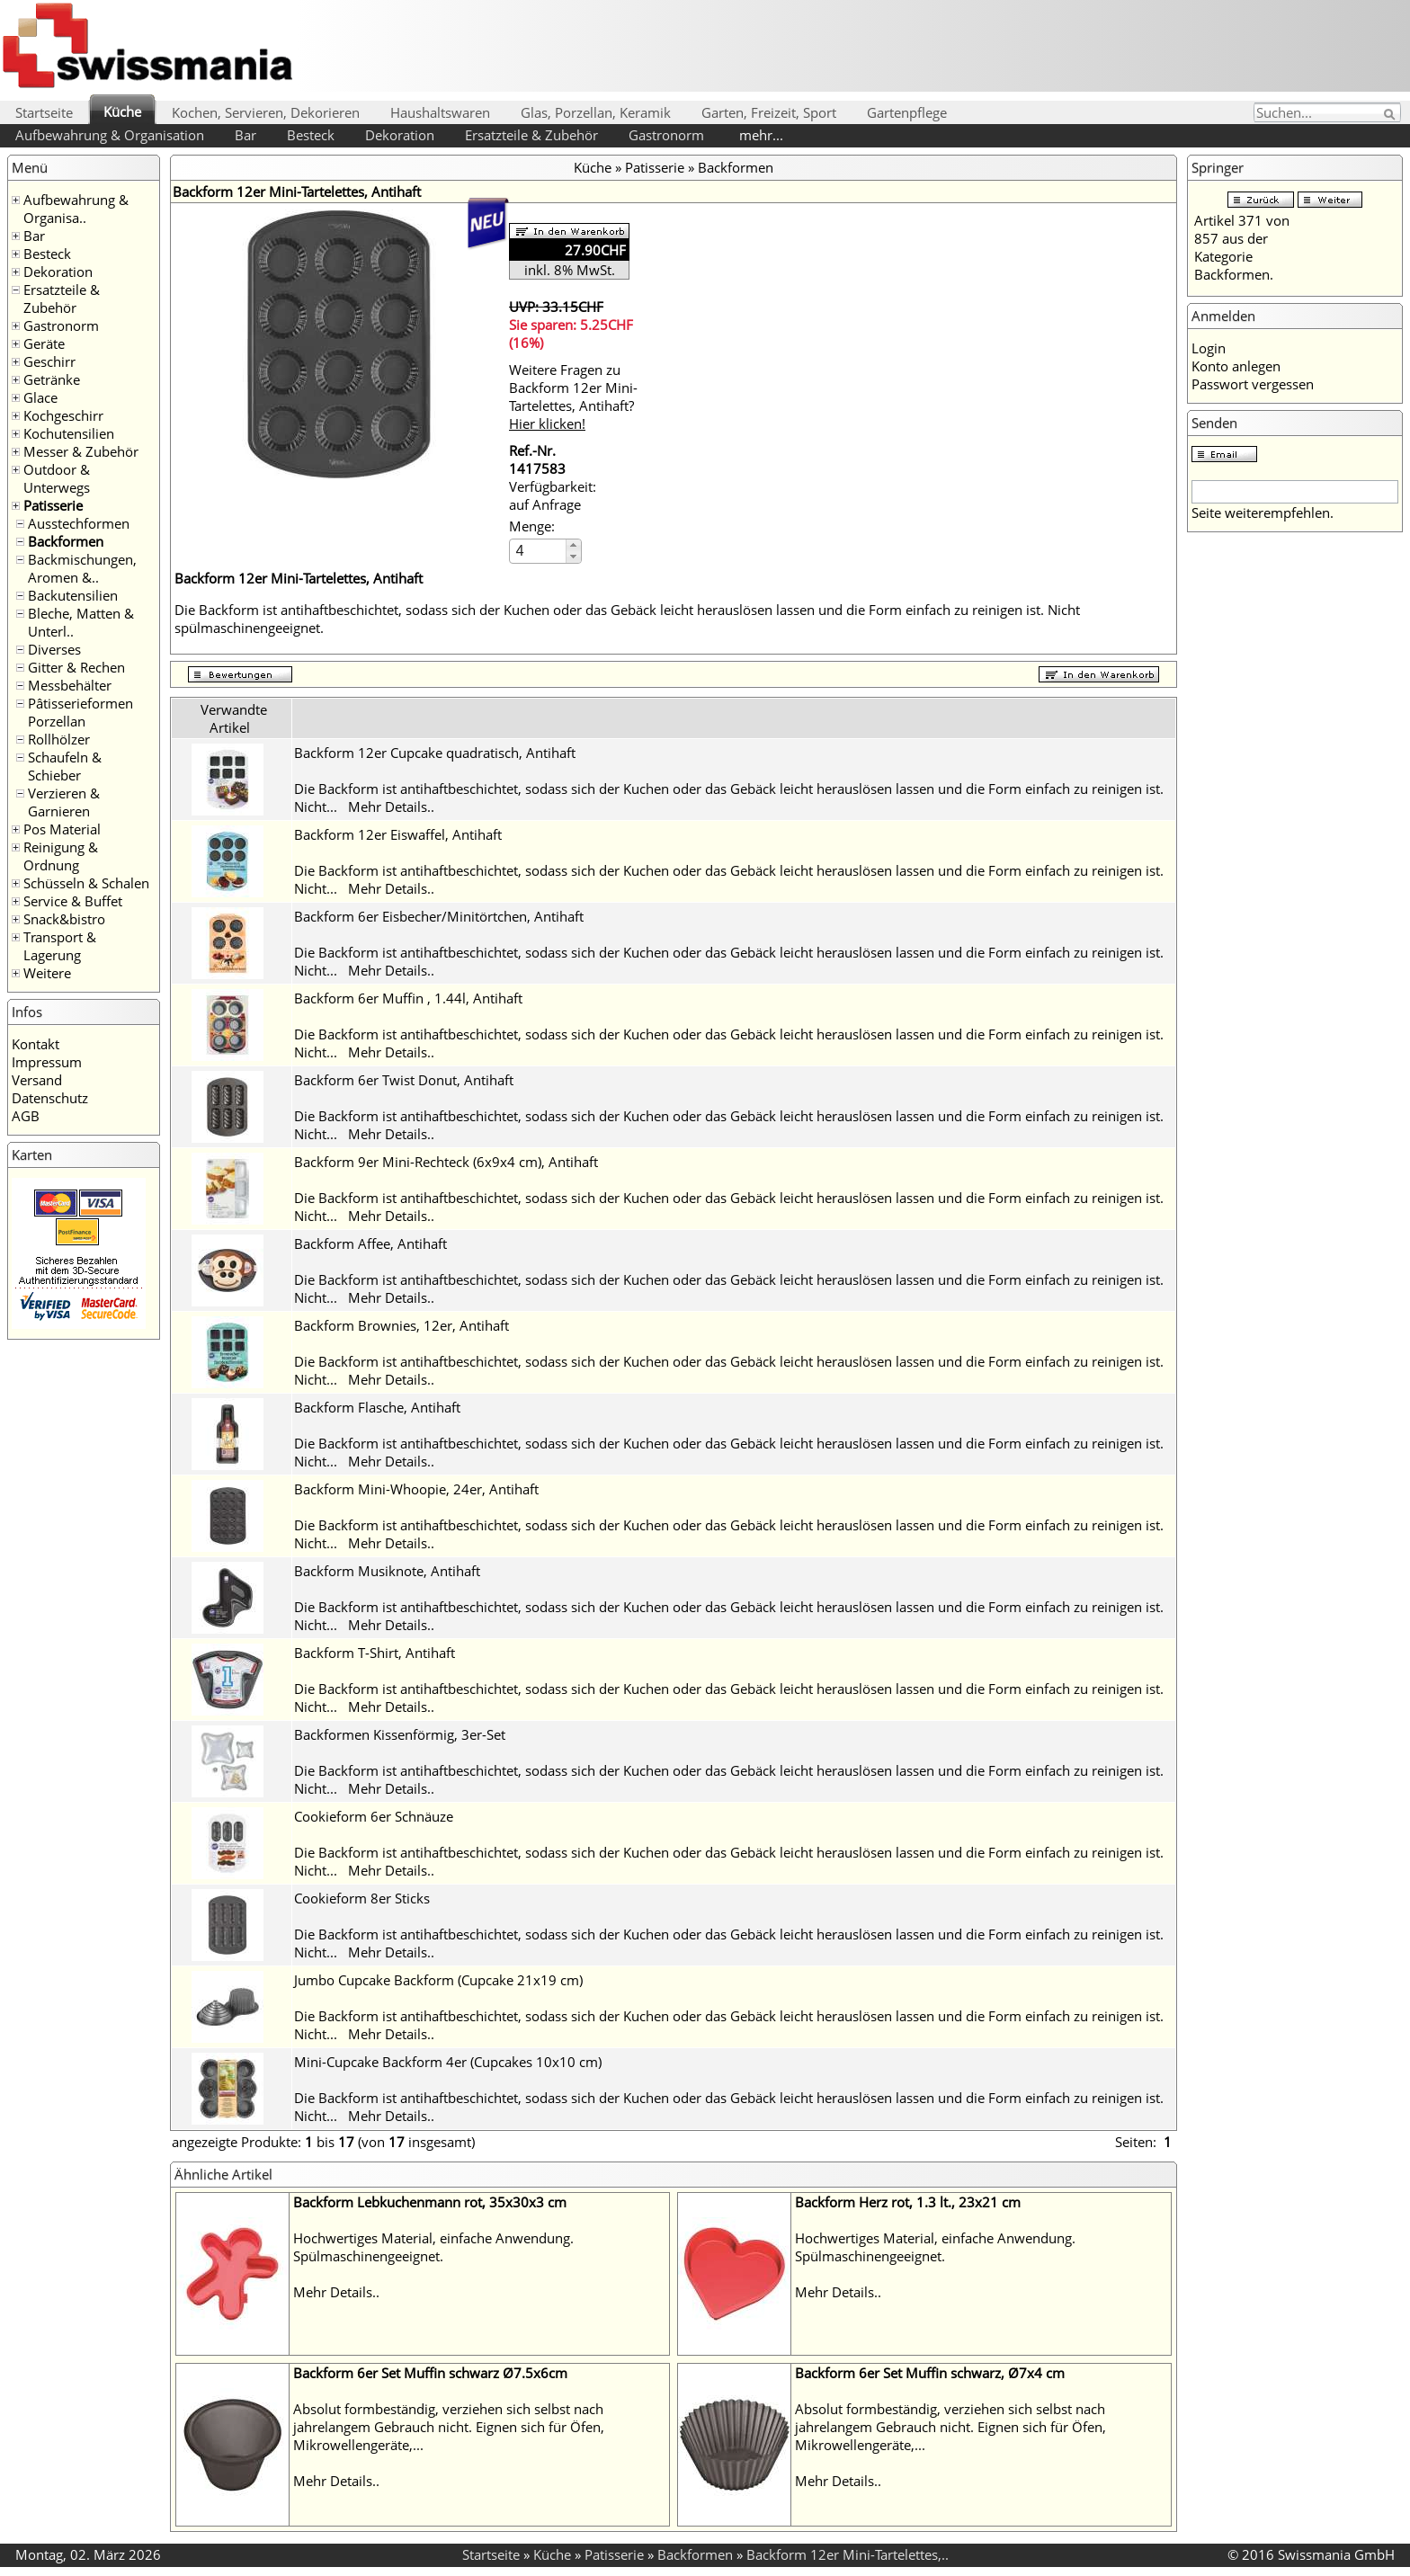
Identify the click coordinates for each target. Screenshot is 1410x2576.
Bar (245, 135)
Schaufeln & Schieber (65, 766)
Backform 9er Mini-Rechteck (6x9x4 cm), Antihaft (446, 1162)
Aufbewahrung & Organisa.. (76, 209)
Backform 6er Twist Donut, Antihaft (403, 1080)
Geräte (44, 343)
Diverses (54, 649)
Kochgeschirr (63, 415)
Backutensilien (73, 595)
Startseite (44, 112)
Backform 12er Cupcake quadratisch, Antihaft (435, 753)
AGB (26, 1116)
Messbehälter (70, 685)
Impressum (47, 1062)
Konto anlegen (1236, 366)
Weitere (47, 973)
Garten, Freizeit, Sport (768, 112)
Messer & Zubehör (80, 451)
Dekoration (399, 135)
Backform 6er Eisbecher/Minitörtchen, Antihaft (439, 916)
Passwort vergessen (1252, 384)
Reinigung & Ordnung (60, 856)
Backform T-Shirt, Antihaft (374, 1653)
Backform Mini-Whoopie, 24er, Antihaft (416, 1489)
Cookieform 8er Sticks (362, 1898)
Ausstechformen (78, 523)
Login (1208, 348)
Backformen (65, 541)
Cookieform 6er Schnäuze (373, 1816)
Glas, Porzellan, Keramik (596, 112)
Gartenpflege (907, 112)
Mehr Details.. (391, 807)
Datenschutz (50, 1098)
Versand (37, 1080)
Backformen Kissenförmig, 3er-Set (399, 1734)
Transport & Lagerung (59, 946)
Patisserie (53, 505)
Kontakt (35, 1044)
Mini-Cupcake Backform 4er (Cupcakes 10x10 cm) (448, 2062)
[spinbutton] (538, 550)
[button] (573, 545)
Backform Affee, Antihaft (370, 1243)
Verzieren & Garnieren (64, 802)
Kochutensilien (68, 433)
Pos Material (62, 829)
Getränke (51, 379)
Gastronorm (666, 135)
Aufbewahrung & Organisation (109, 135)
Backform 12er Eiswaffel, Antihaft (398, 834)
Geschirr (49, 361)
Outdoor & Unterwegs (56, 478)
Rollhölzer (59, 739)
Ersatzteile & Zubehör (531, 135)
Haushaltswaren (440, 112)
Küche (122, 111)
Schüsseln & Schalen (86, 883)
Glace (40, 397)
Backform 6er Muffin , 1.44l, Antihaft (408, 998)
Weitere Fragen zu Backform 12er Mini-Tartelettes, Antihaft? (573, 396)
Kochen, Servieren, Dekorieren (266, 112)
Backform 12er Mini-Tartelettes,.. (847, 2554)
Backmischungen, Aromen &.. (82, 568)
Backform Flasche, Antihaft (377, 1407)
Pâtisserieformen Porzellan (80, 712)
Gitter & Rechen (76, 667)
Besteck (311, 135)
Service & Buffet (72, 901)
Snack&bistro (64, 919)
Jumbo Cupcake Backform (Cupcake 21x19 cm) (438, 1980)
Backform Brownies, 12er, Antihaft (401, 1325)
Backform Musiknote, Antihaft (387, 1571)
